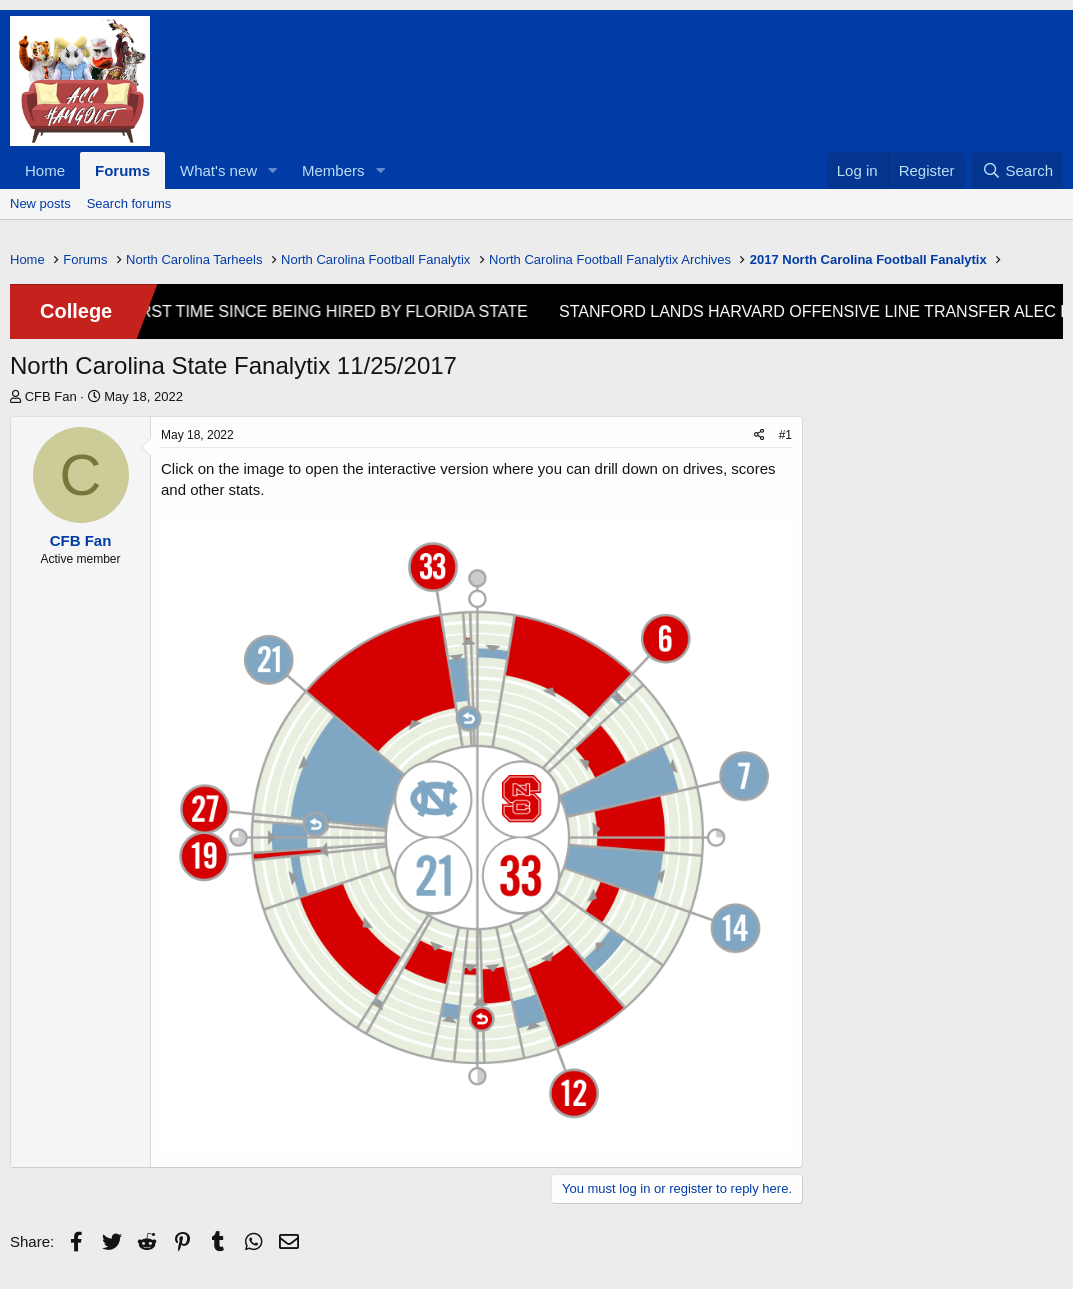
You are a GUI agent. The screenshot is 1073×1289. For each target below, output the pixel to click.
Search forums (129, 203)
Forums (122, 170)
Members (333, 170)
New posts (40, 203)
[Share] (759, 435)
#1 (785, 435)
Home (45, 170)
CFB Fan (51, 396)
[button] (273, 170)
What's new (218, 170)
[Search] (1017, 170)
